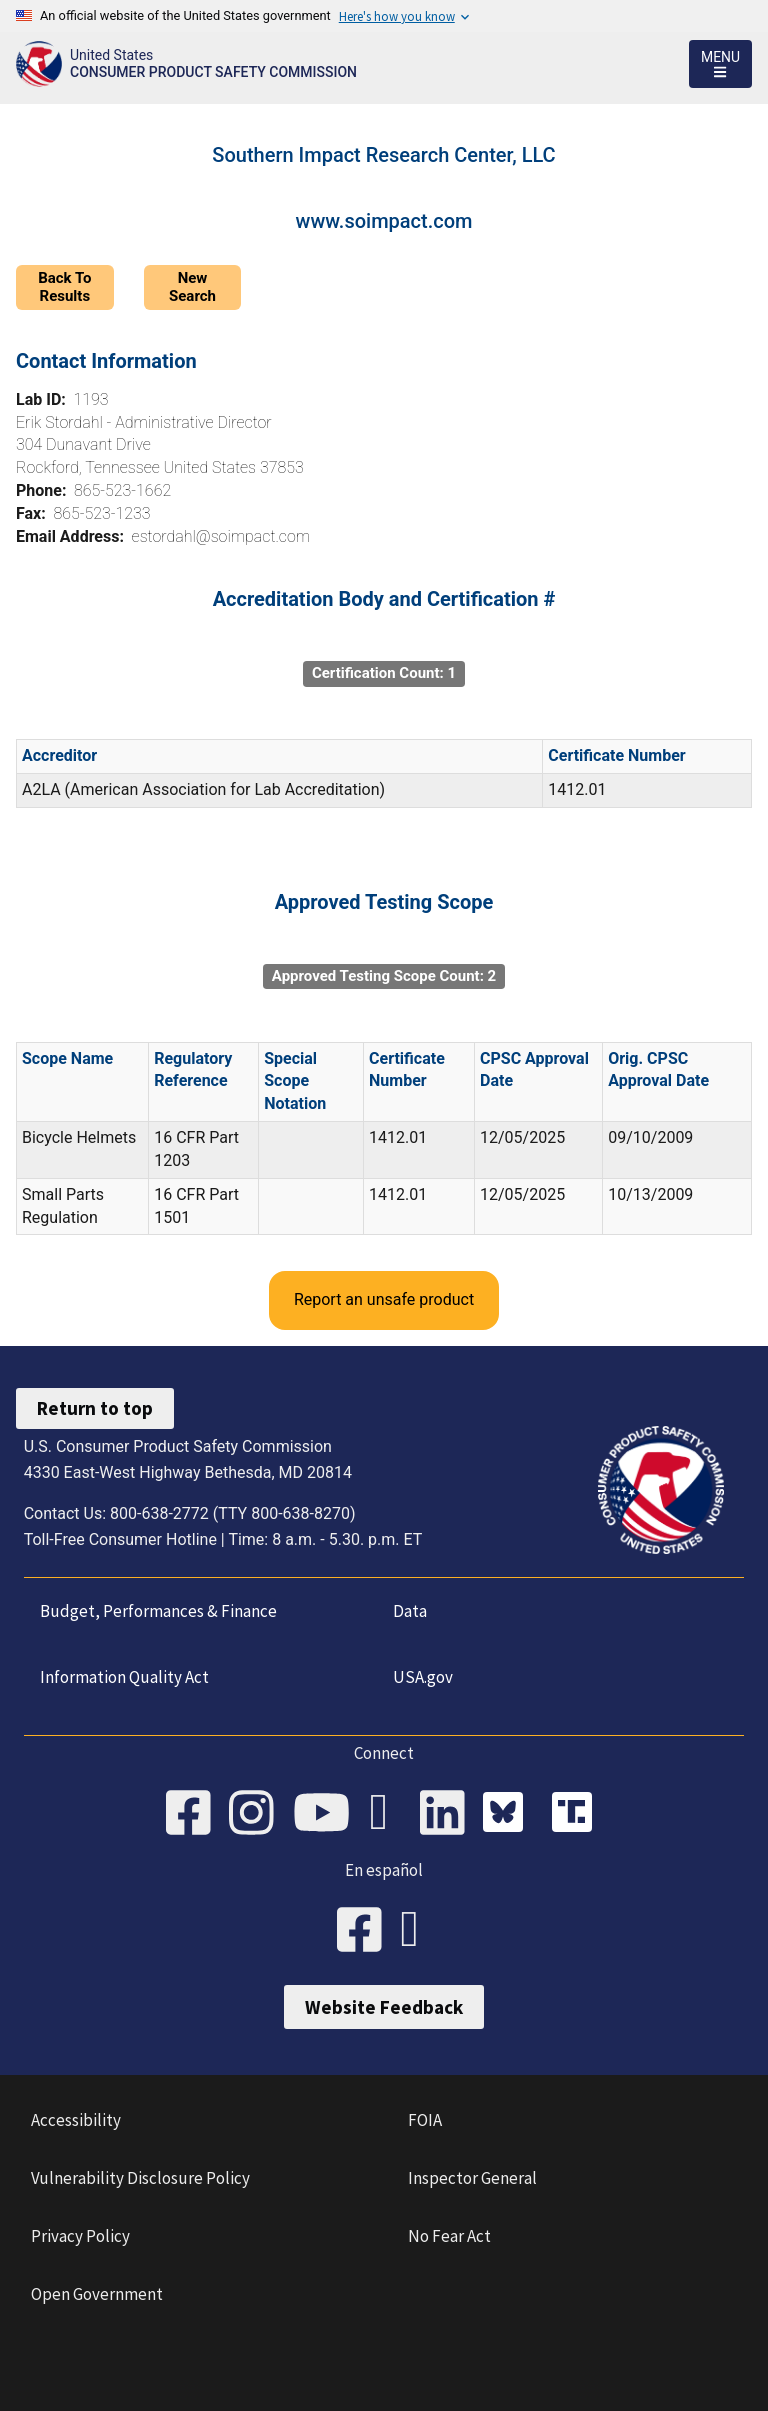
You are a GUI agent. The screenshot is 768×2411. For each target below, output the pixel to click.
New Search (192, 286)
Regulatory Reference (193, 1070)
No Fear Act (449, 2236)
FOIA (425, 2120)
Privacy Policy (80, 2236)
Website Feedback (384, 2007)
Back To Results (64, 286)
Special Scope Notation (295, 1081)
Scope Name (67, 1058)
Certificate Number (616, 755)
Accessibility (76, 2120)
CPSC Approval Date (534, 1070)
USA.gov (423, 1677)
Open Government (97, 2294)
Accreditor (59, 755)
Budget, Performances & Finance (158, 1611)
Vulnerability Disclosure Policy (140, 2178)
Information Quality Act (124, 1677)
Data (410, 1611)
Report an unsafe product (384, 1299)
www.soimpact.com (384, 221)
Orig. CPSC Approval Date (658, 1070)
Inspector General (472, 2178)
